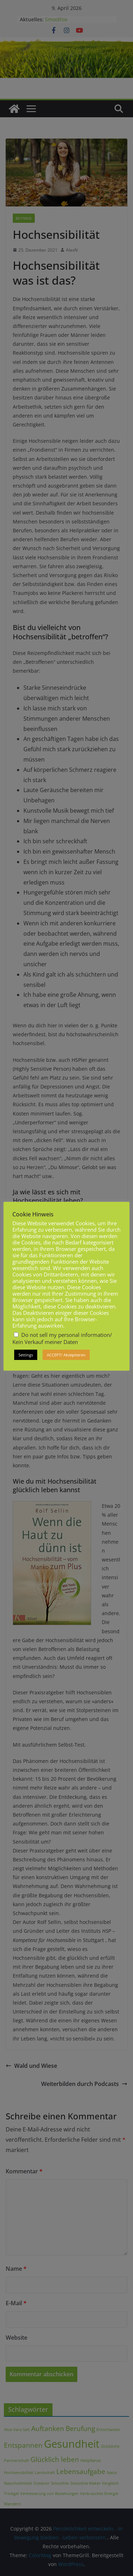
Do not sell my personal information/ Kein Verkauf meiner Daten (62, 1338)
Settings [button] (25, 1354)
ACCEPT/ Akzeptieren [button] (66, 1354)
